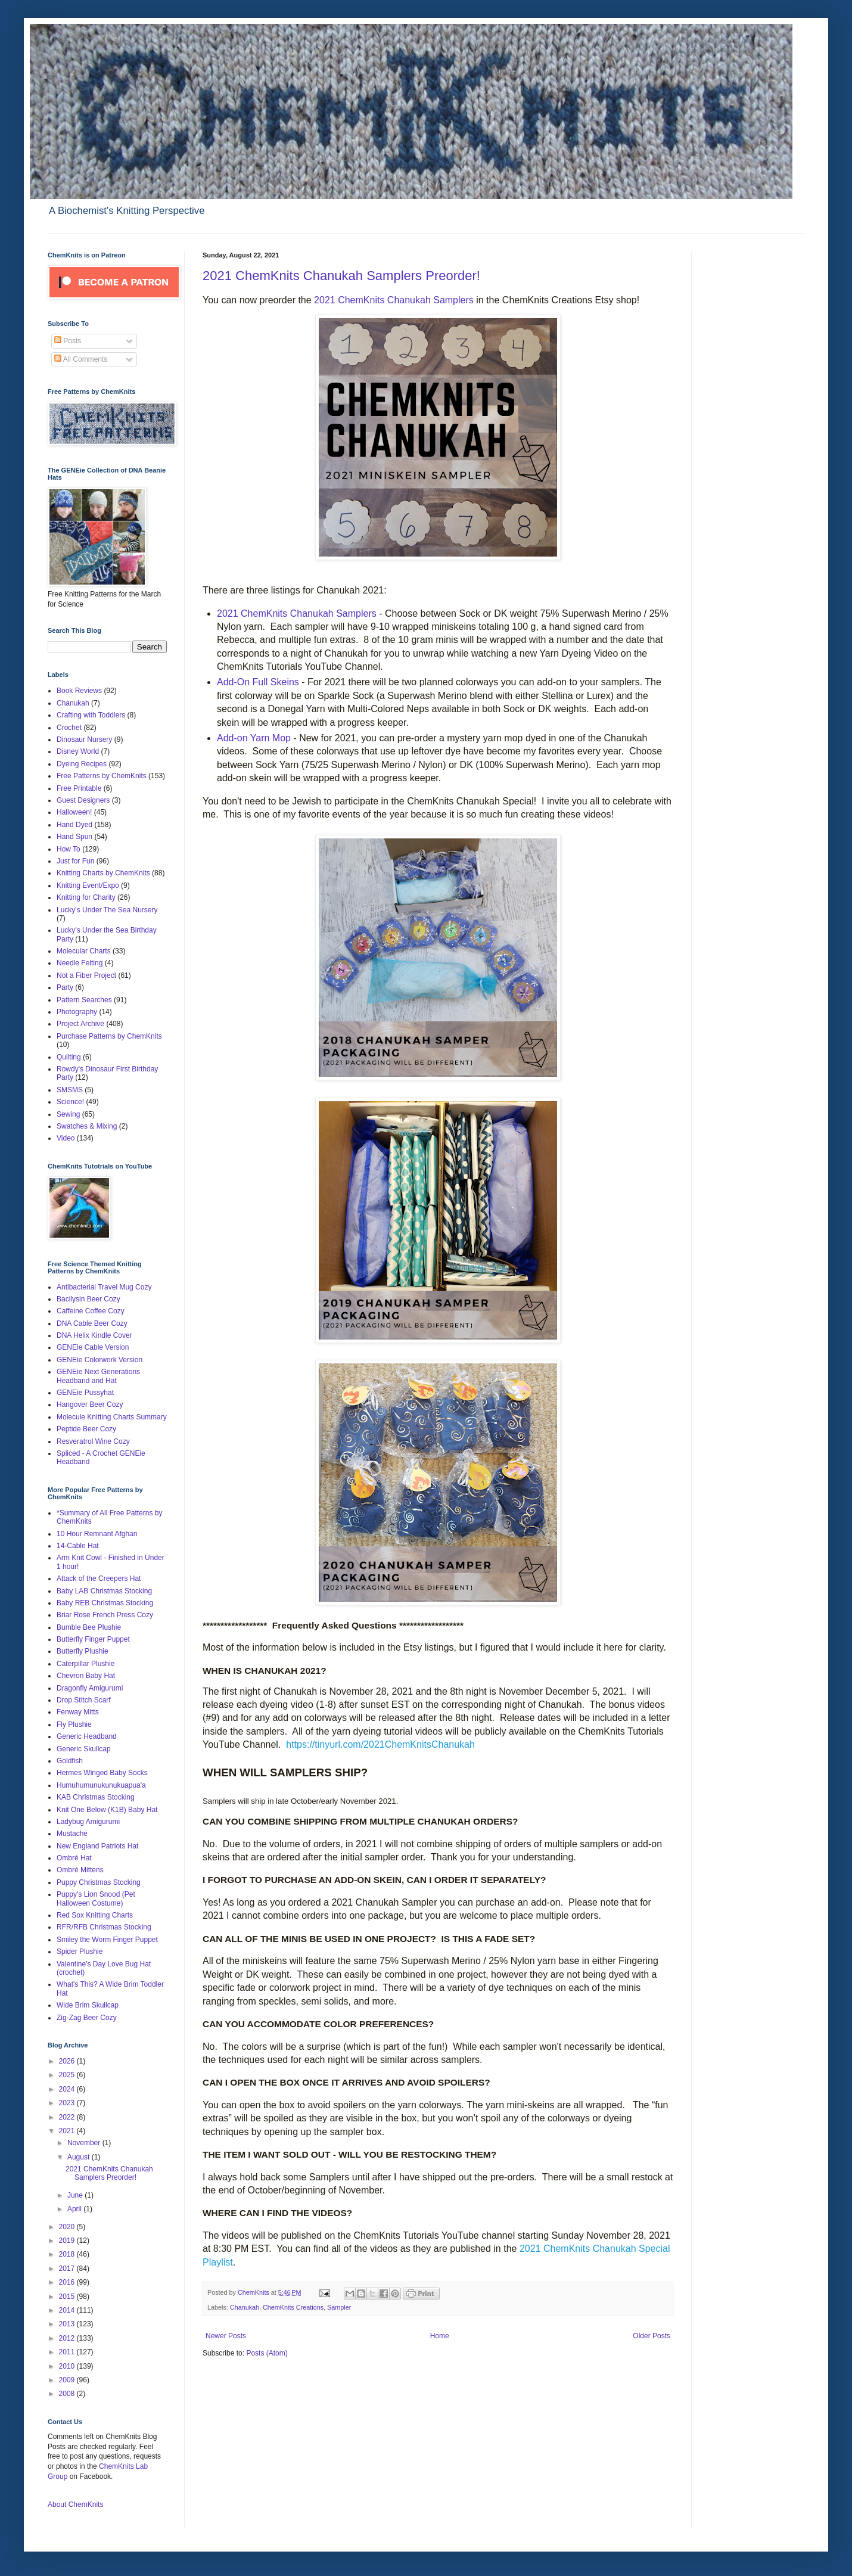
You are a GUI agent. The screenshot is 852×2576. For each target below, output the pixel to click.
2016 (68, 2282)
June (76, 2195)
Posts (67, 341)
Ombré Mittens (80, 1870)
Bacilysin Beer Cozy (88, 1299)
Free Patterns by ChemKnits (102, 776)
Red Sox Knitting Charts (95, 1915)
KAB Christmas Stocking (96, 1797)
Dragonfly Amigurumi (90, 1688)
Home (439, 2336)
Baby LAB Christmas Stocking (104, 1591)
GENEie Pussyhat (85, 1392)
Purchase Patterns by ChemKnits (109, 1036)
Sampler (339, 2307)
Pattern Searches (84, 1000)
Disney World (78, 751)
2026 (68, 2061)
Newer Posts (226, 2336)
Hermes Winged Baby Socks (102, 1773)
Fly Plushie (74, 1724)
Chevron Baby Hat (86, 1675)
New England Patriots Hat (97, 1846)
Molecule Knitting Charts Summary (112, 1417)
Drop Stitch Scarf (84, 1700)
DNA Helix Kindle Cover (94, 1335)
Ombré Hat (74, 1858)
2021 (68, 2131)
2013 (68, 2324)
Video (65, 1138)
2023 (68, 2103)
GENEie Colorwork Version (99, 1360)
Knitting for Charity (86, 897)
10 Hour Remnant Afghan (97, 1534)
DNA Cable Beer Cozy (92, 1323)
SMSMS (70, 1090)
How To (68, 849)
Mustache (72, 1833)
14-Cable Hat (78, 1546)
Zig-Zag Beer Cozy (87, 2017)
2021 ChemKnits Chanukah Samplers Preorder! (341, 275)
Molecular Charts (84, 951)
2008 (68, 2393)
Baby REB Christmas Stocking (105, 1603)
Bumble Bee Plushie (89, 1627)
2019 (68, 2240)
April (75, 2209)
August (79, 2157)
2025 (68, 2075)
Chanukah (244, 2307)
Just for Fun (75, 861)
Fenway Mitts (78, 1712)
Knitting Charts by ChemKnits (103, 873)
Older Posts (651, 2336)
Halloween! (74, 812)
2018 (68, 2254)
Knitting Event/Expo (88, 885)
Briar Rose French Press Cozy (105, 1615)
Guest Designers (83, 800)
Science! (70, 1102)
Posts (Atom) (266, 2353)
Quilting (69, 1057)
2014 (68, 2310)
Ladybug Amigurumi (88, 1821)
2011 (68, 2352)
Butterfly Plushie (82, 1651)
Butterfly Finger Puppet (93, 1639)
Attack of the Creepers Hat (99, 1578)
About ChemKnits (75, 2504)
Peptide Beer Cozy (86, 1429)
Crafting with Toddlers (91, 715)
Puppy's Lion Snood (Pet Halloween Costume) (96, 1898)
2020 (68, 2227)
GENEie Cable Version (93, 1347)
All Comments (80, 359)
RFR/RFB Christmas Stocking (104, 1927)
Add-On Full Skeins (258, 682)
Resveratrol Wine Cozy (93, 1441)
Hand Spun (74, 836)
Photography (77, 1012)
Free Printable (79, 788)
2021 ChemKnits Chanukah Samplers (395, 300)
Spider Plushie (79, 1951)
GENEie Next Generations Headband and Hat (98, 1376)
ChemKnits (254, 2292)
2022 (68, 2117)
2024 (68, 2089)
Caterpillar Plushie (85, 1664)
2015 (68, 2296)
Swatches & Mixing (87, 1126)
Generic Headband (87, 1736)
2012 (68, 2338)
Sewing (68, 1114)
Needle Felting (79, 963)
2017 (68, 2268)
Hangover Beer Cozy (90, 1404)
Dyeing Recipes (82, 764)
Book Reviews (79, 690)
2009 (68, 2380)
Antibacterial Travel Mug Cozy (104, 1287)
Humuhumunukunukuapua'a (101, 1785)
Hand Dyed (74, 825)
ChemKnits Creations (293, 2307)
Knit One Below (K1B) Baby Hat (107, 1810)
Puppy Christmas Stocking (99, 1882)
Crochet (69, 727)
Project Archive (80, 1024)
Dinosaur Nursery (84, 739)
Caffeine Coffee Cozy (91, 1311)
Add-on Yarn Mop (254, 738)
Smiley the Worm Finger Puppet (107, 1939)
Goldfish (70, 1761)
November (84, 2143)
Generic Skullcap (84, 1749)
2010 (68, 2366)
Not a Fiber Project (86, 975)
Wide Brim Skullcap (88, 2005)
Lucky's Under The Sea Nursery (107, 910)
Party (65, 987)
